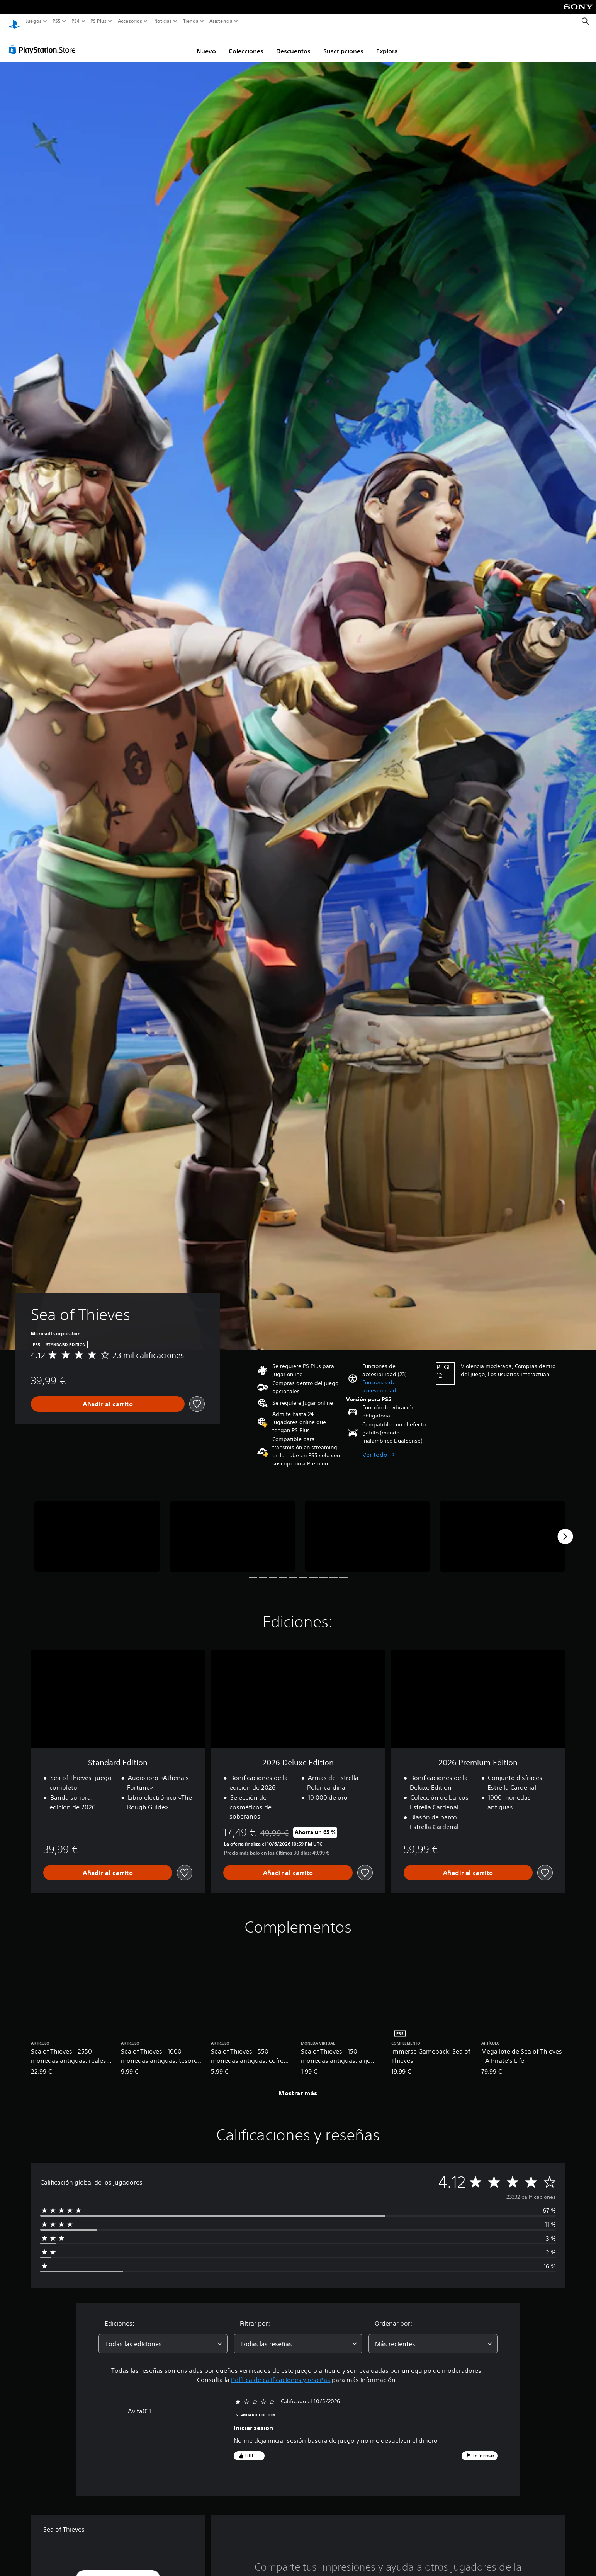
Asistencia (221, 21)
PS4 (75, 21)
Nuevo (206, 44)
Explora (387, 44)
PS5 (57, 21)
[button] (396, 1379)
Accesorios (129, 21)
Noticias (162, 21)
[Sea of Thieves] (97, 1529)
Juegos (34, 21)
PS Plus (98, 21)
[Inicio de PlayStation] (14, 21)
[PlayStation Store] (44, 42)
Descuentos (293, 44)
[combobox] (163, 2336)
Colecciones (246, 44)
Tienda (190, 21)
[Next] (565, 1529)
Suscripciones (343, 44)
